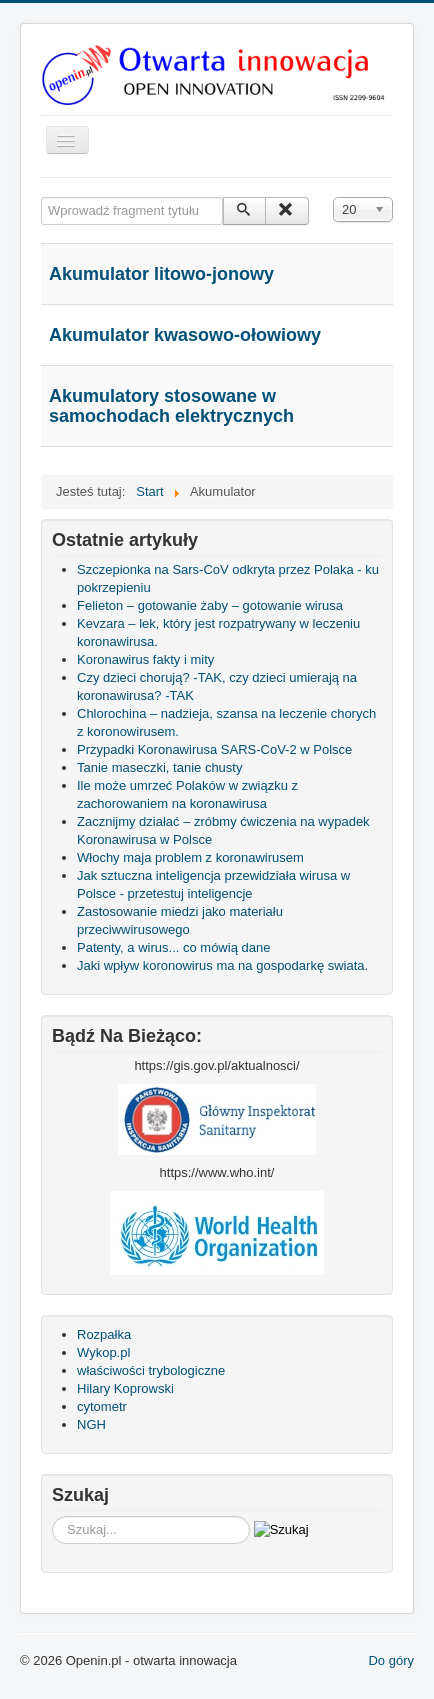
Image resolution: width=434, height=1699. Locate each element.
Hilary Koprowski (125, 1388)
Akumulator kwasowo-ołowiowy (185, 335)
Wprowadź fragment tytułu (41, 197)
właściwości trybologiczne (151, 1370)
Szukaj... (52, 1516)
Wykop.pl (103, 1352)
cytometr (102, 1406)
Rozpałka (104, 1334)
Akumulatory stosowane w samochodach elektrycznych (171, 406)
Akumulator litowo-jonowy (161, 274)
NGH (91, 1424)
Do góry (391, 1660)
